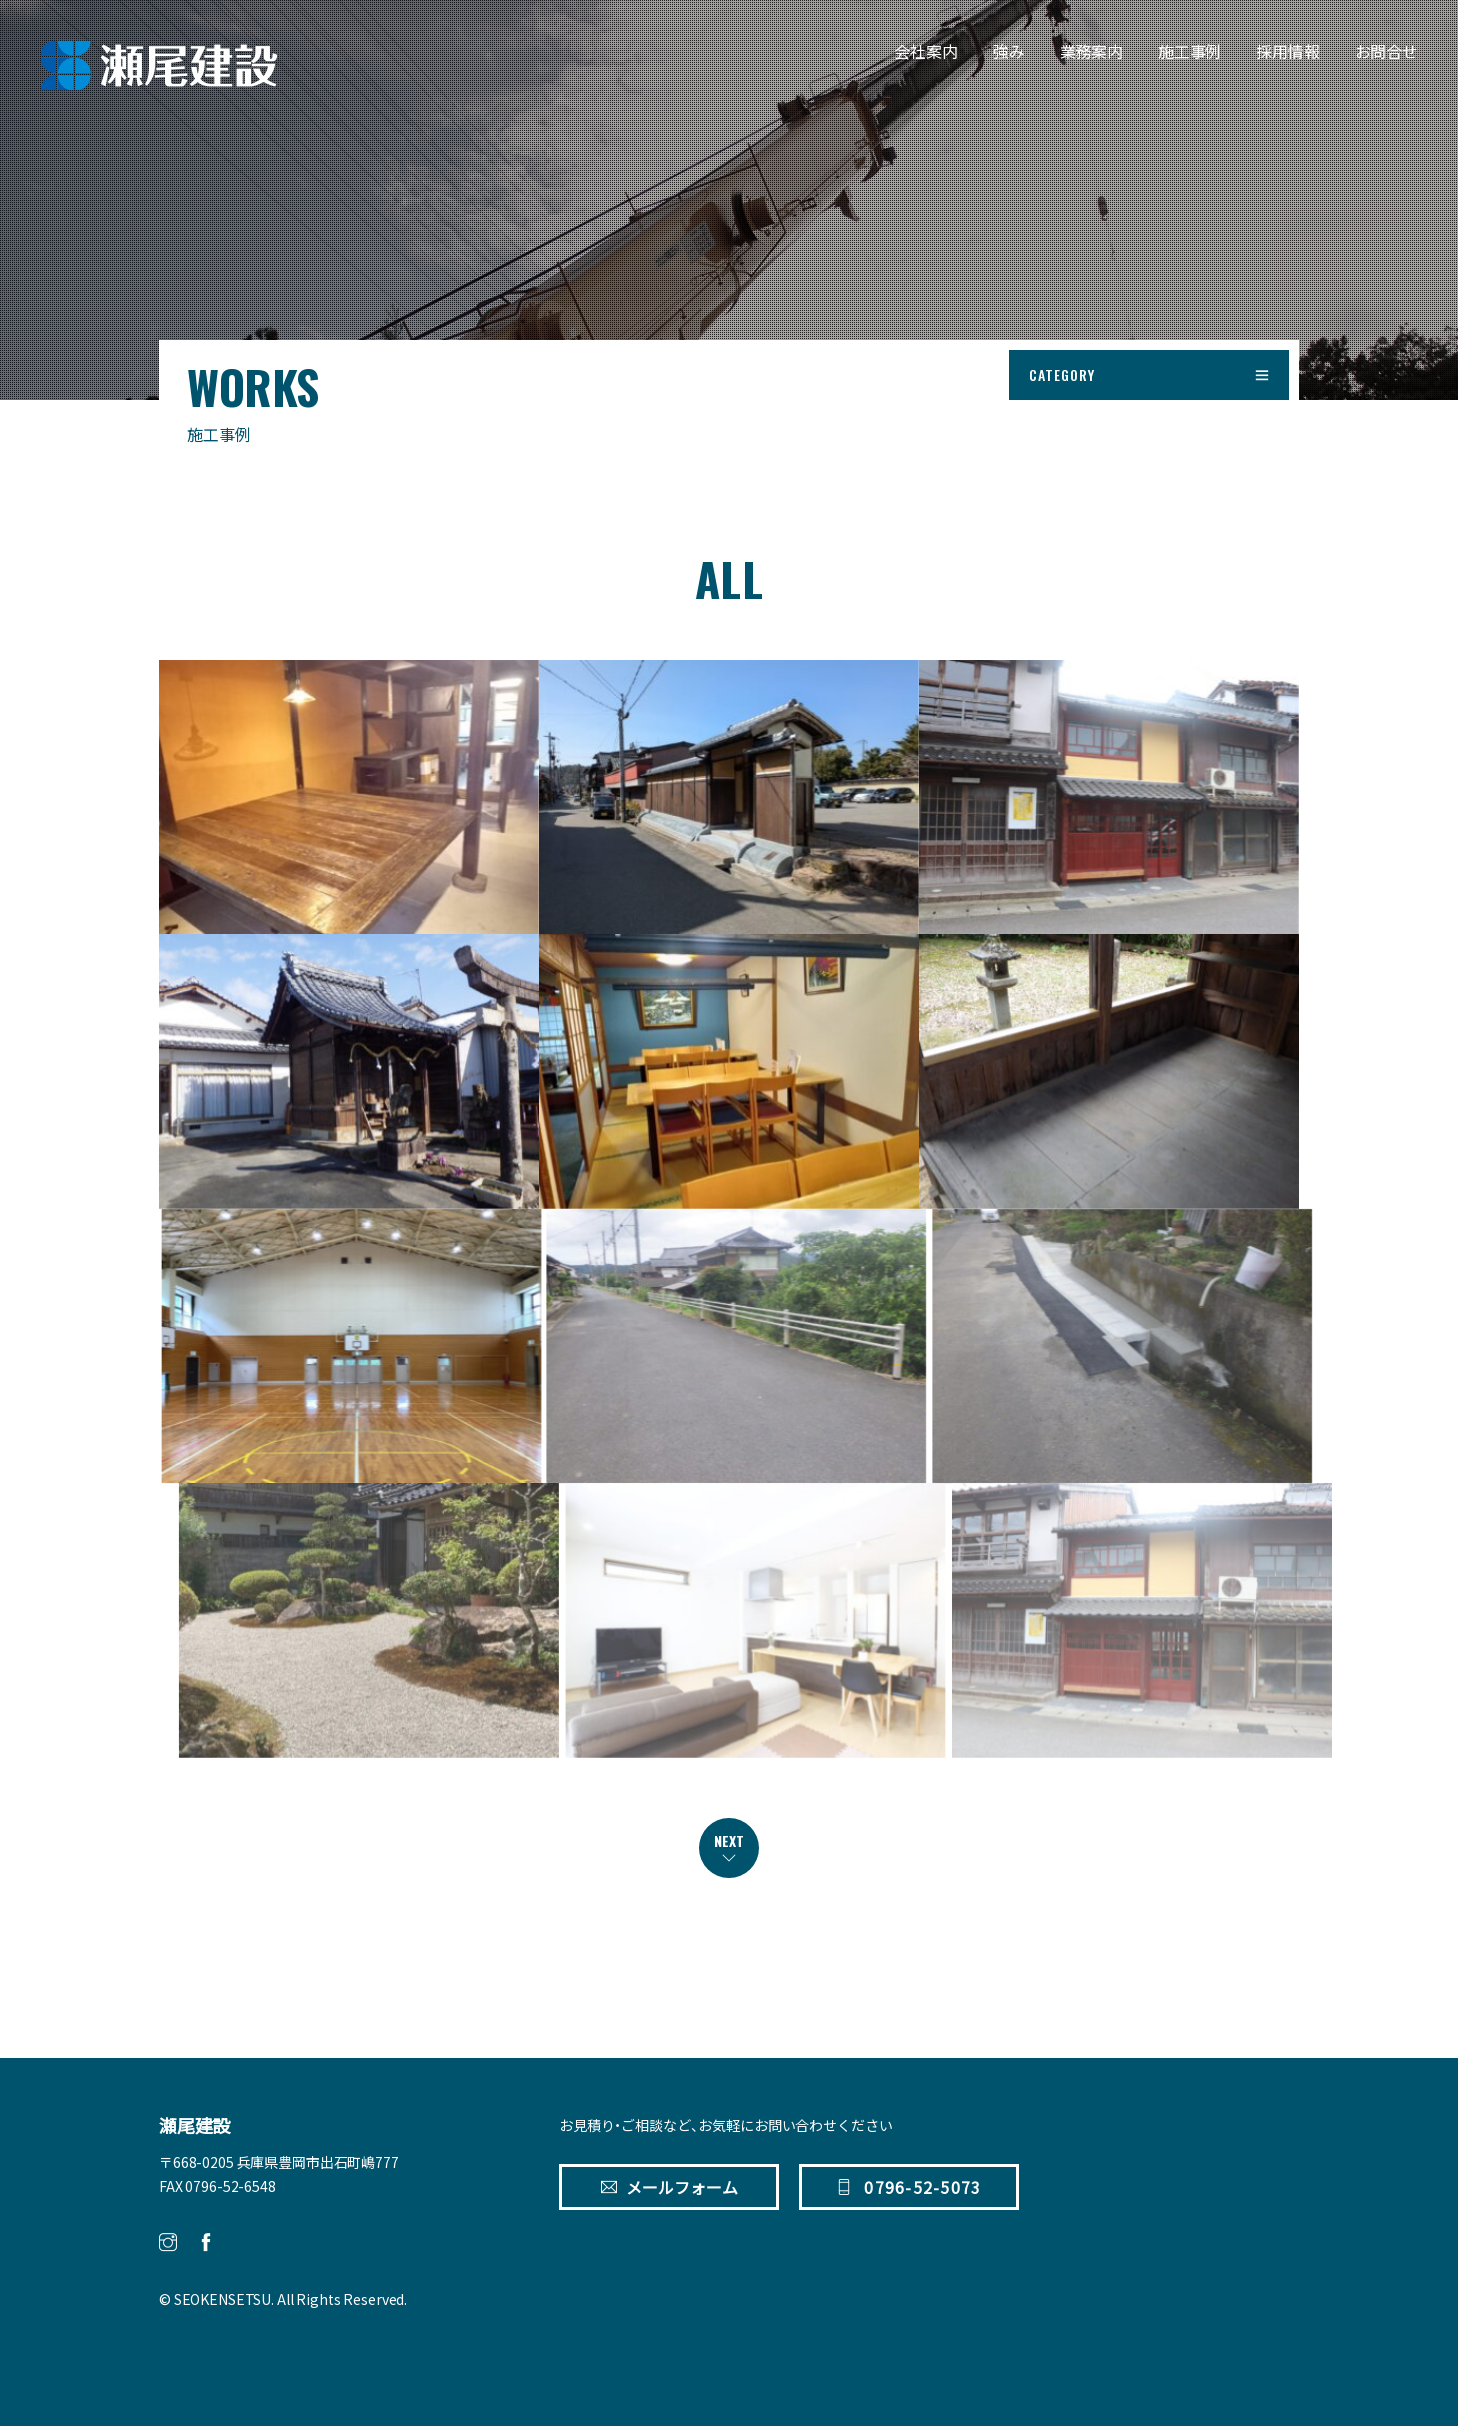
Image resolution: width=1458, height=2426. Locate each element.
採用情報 (1287, 51)
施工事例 (1189, 51)
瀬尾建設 (194, 2126)
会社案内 (925, 51)
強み (1009, 51)
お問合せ (1386, 51)
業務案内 (1091, 51)
